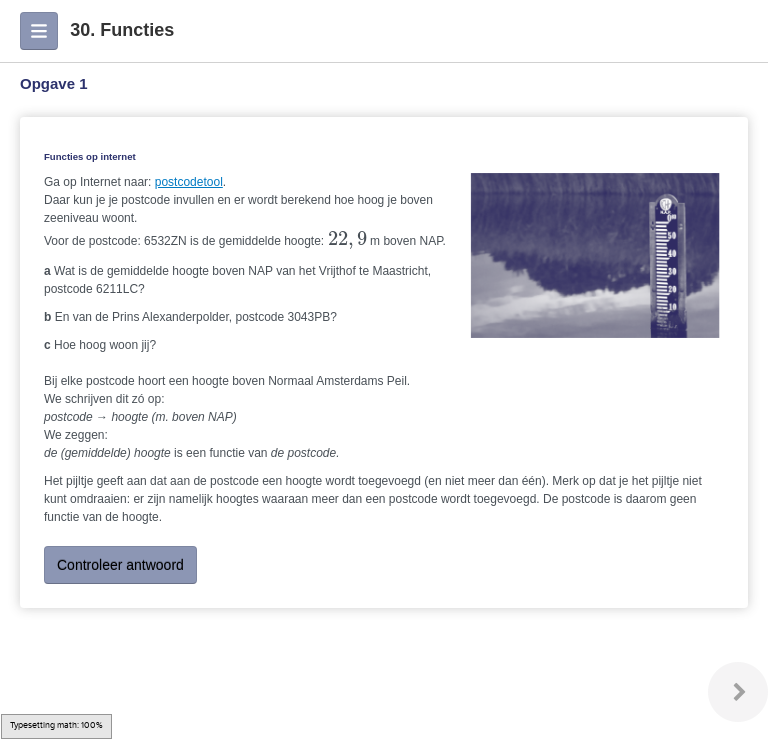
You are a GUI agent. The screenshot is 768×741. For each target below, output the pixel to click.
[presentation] (347, 239)
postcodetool (189, 182)
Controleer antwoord (120, 565)
